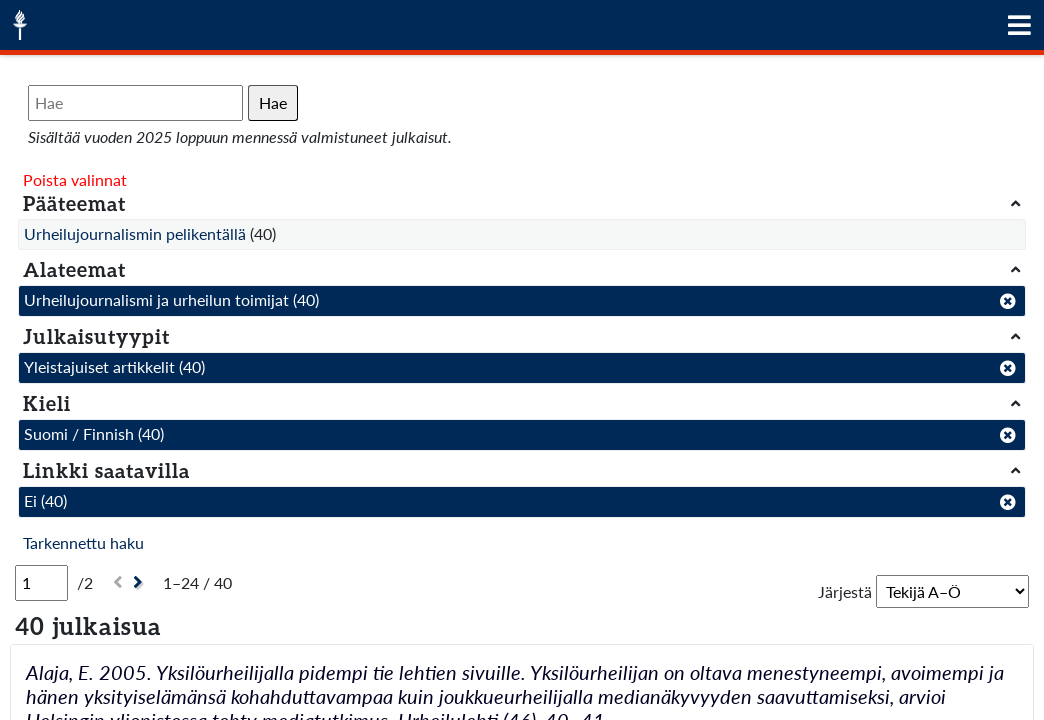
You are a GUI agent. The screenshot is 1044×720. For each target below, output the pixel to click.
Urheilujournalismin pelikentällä (135, 233)
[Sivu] (41, 583)
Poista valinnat (75, 179)
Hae (273, 102)
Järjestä (845, 591)
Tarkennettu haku (83, 542)
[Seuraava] (140, 582)
